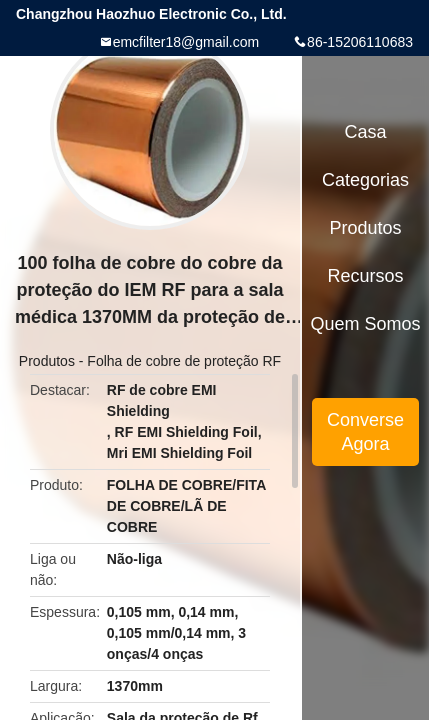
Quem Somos (366, 324)
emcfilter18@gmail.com (186, 42)
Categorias (365, 180)
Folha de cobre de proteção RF (184, 361)
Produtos (47, 361)
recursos (366, 276)
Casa (366, 132)
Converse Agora (365, 432)
